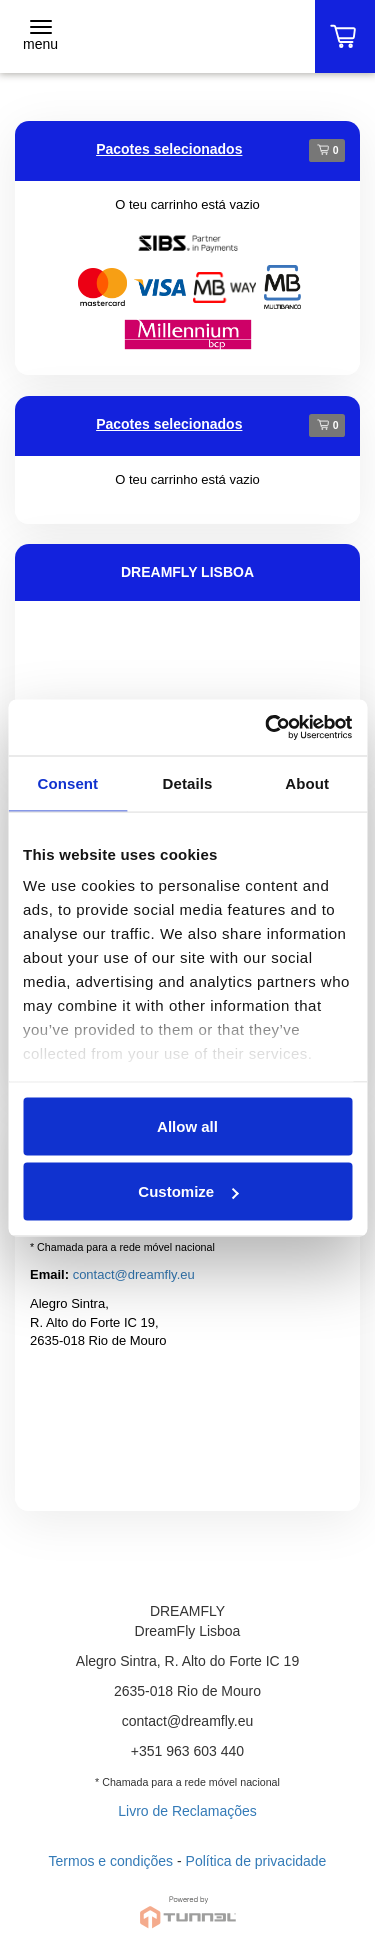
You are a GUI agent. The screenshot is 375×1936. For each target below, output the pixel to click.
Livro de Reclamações (187, 1811)
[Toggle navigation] (40, 37)
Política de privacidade (256, 1861)
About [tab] (307, 782)
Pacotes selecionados (169, 149)
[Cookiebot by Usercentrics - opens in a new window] (267, 728)
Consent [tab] (67, 782)
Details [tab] (188, 782)
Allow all (187, 1125)
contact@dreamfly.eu (134, 1274)
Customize (188, 1191)
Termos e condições (111, 1861)
